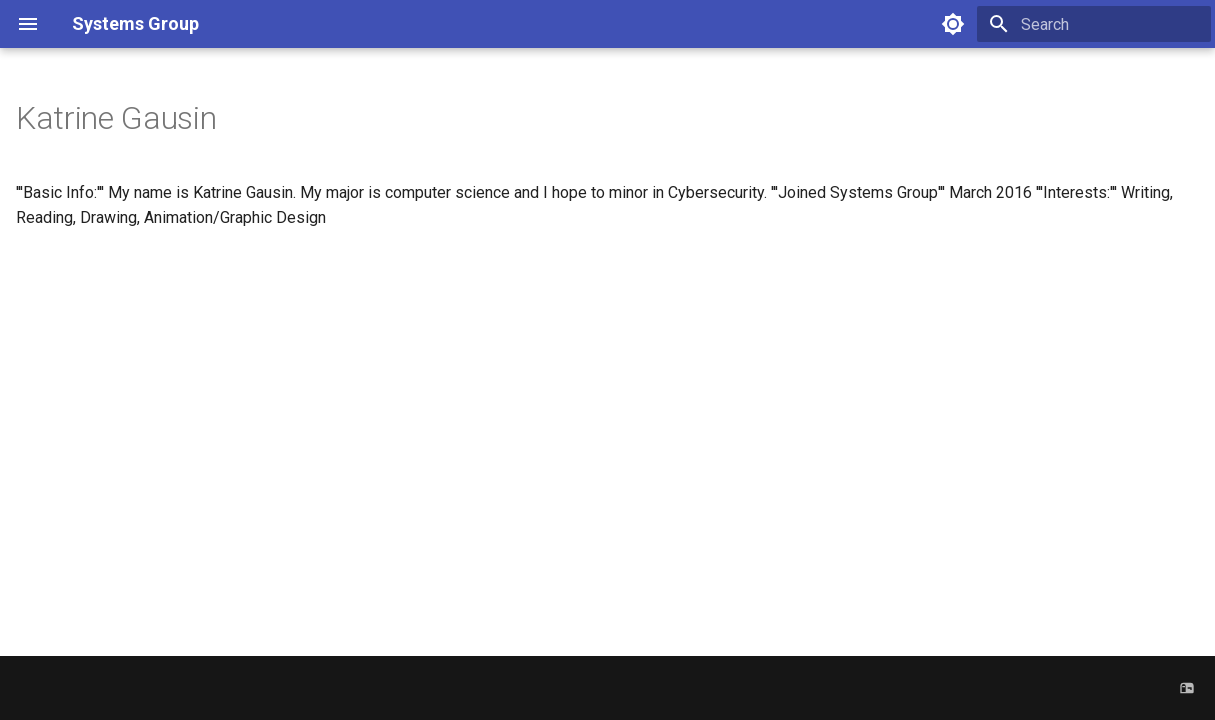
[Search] (1094, 24)
